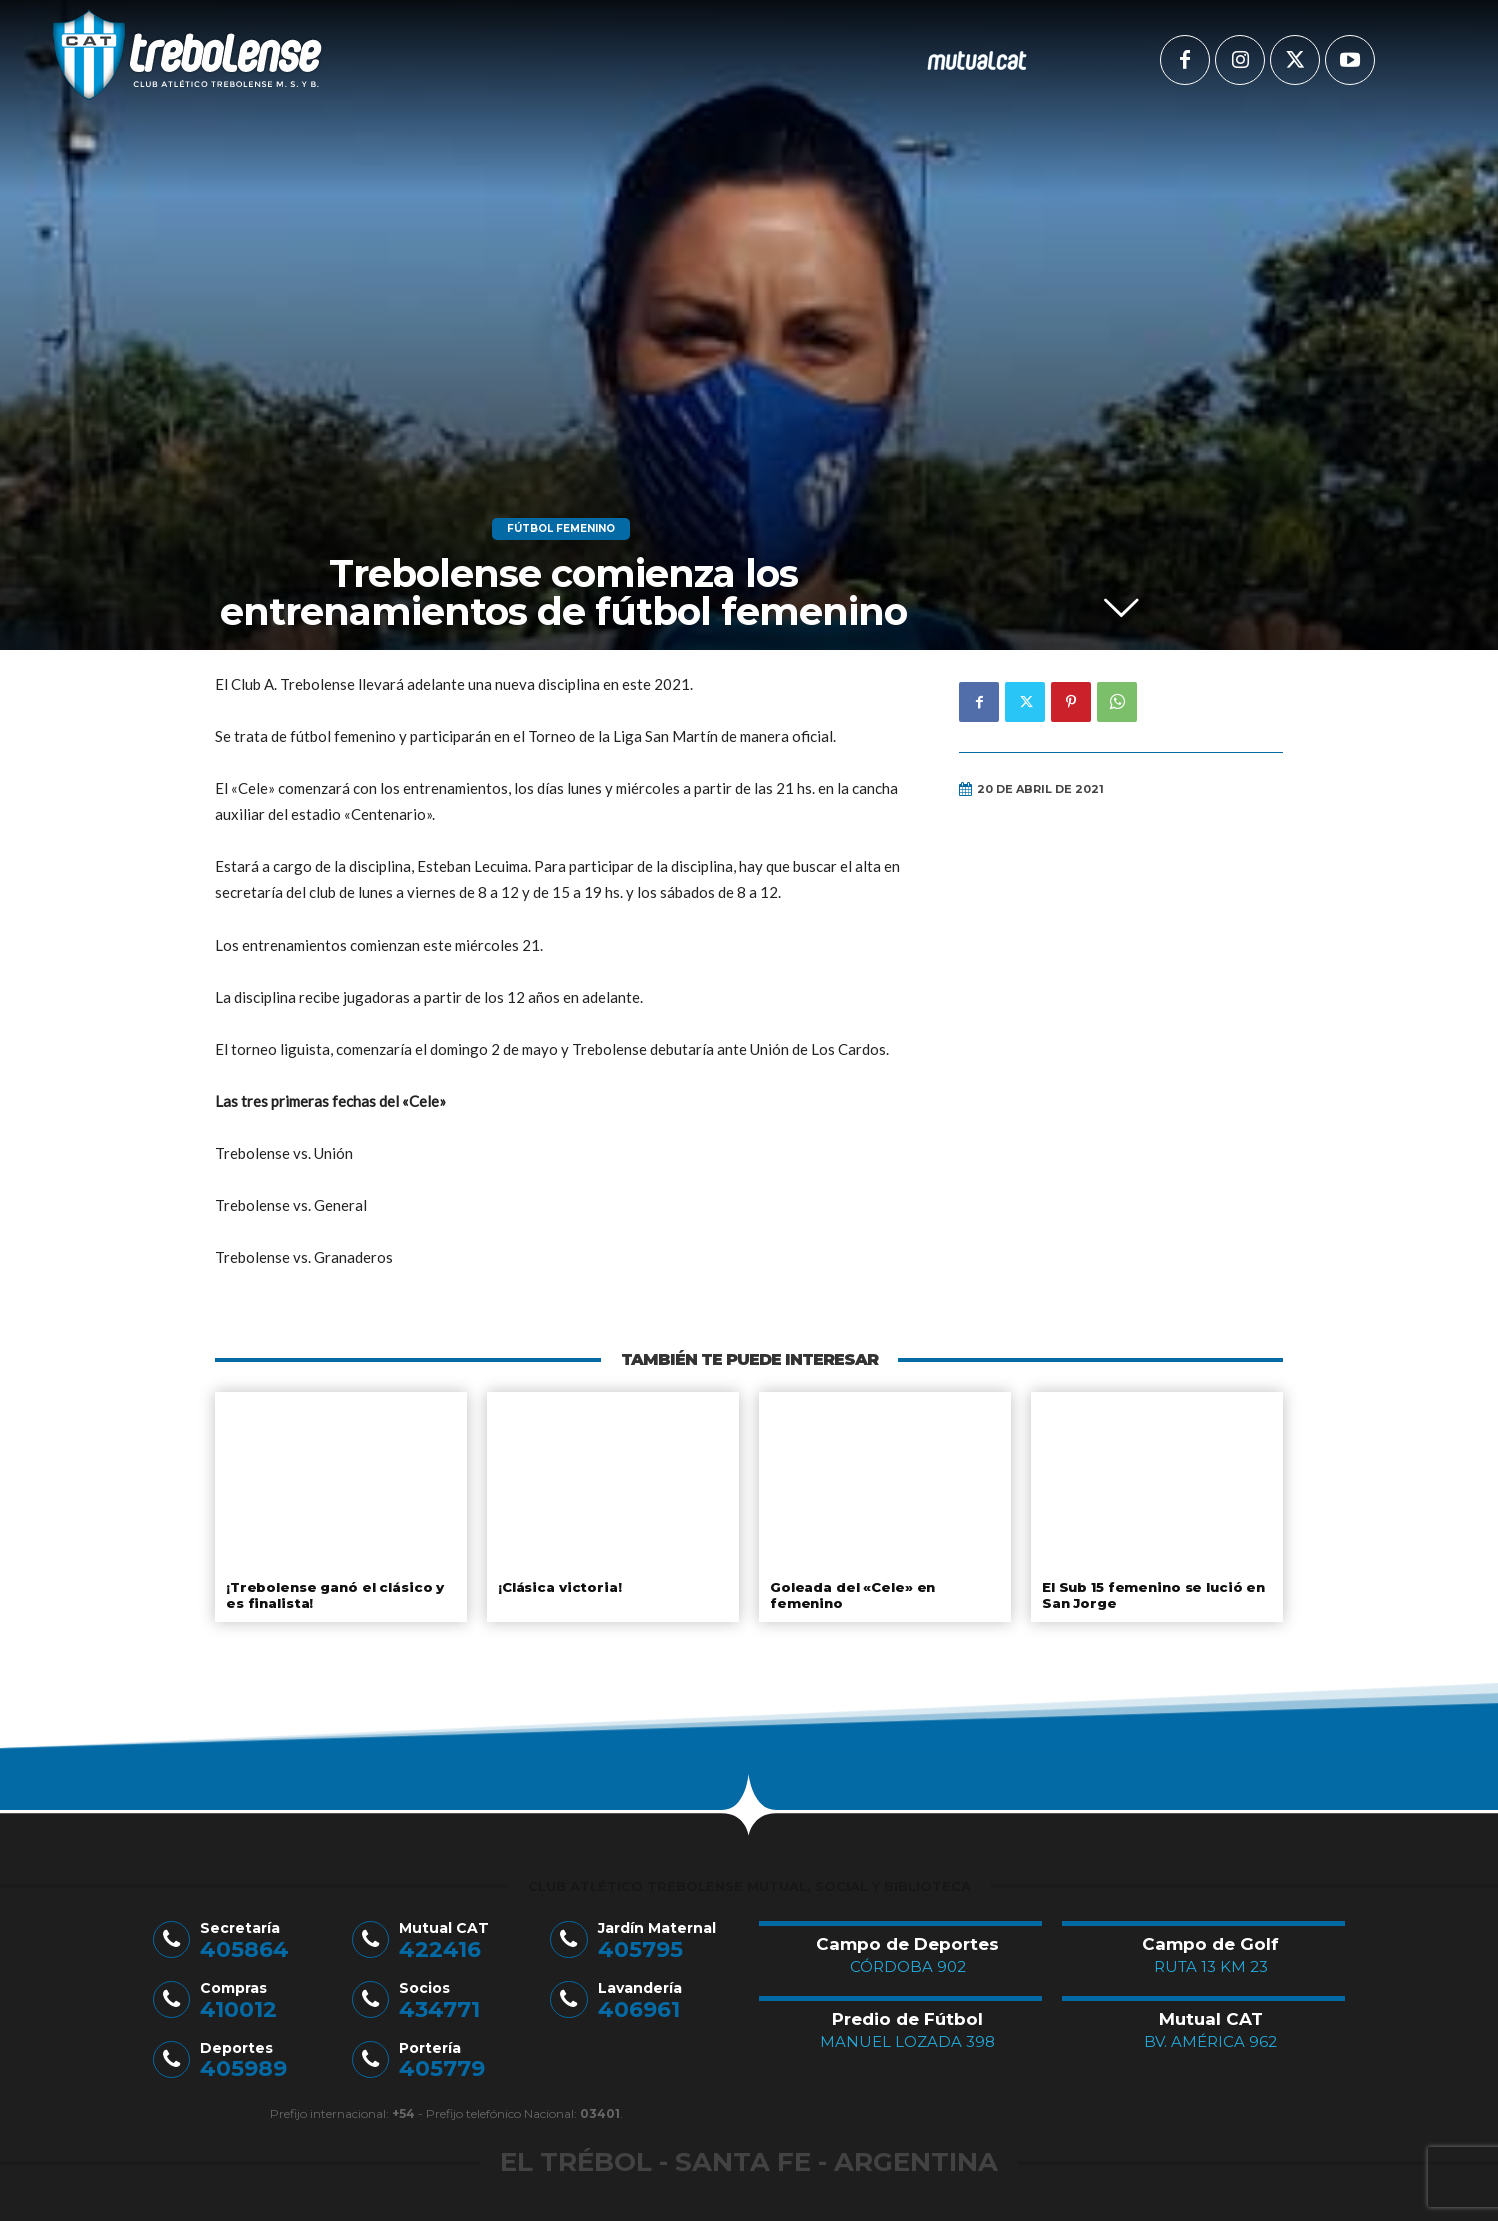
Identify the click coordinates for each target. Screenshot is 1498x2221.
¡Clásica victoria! (558, 1587)
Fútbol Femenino (561, 529)
